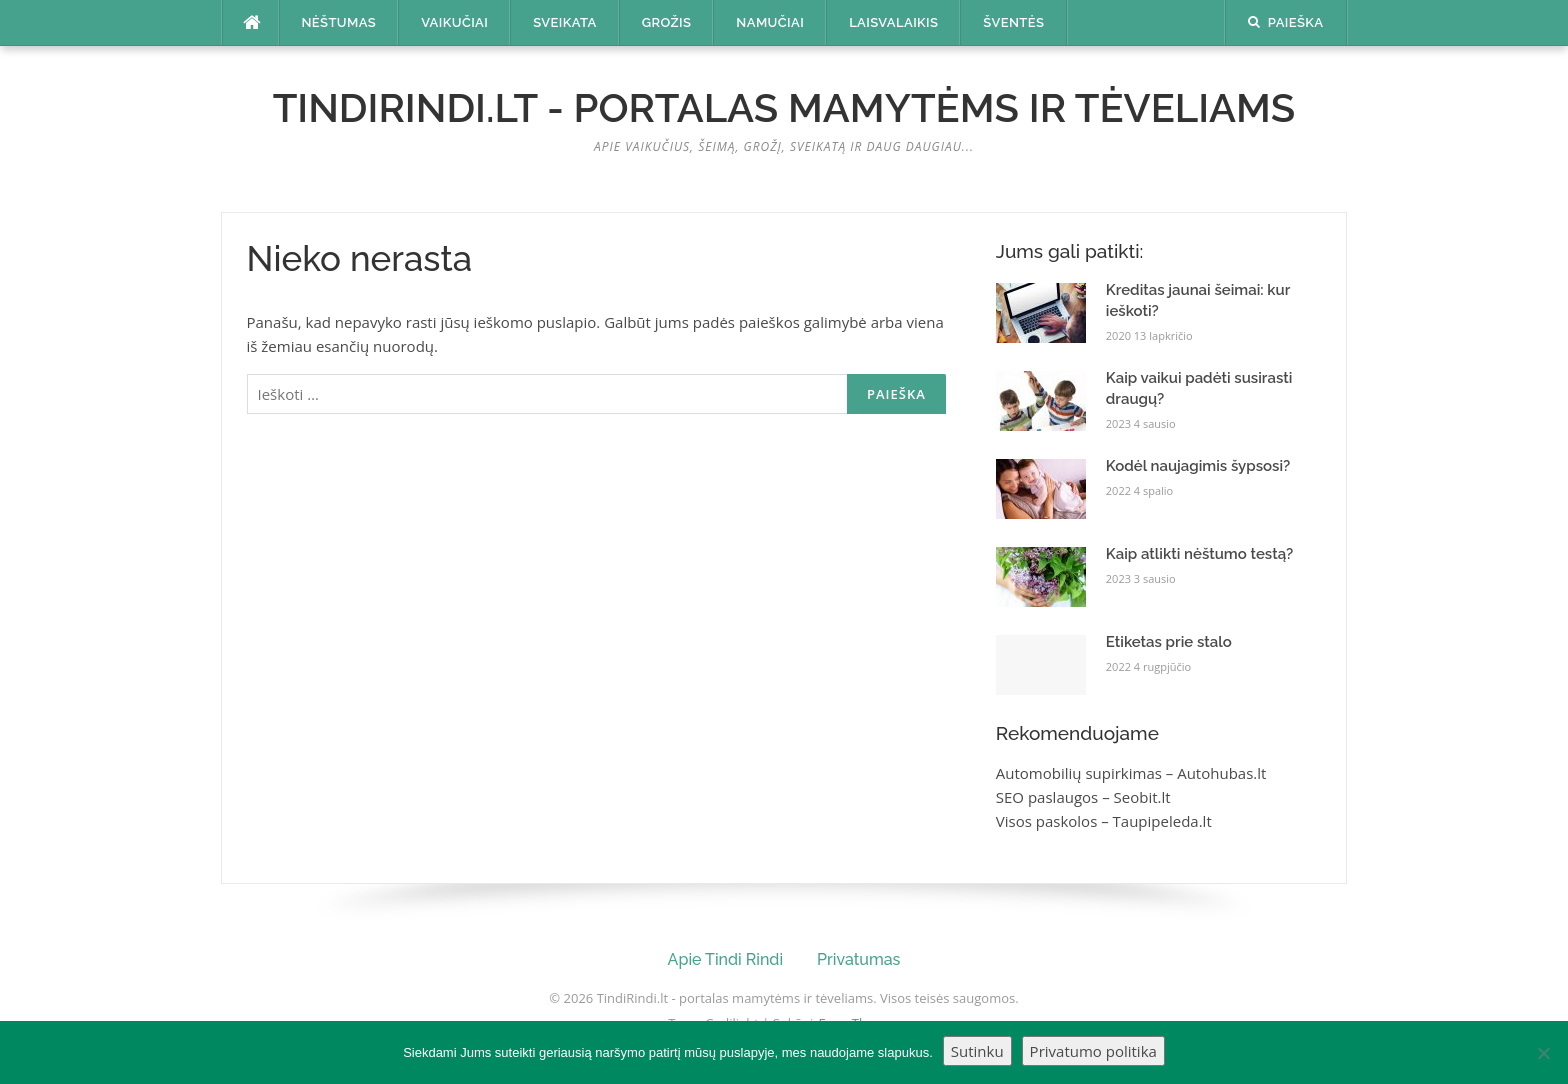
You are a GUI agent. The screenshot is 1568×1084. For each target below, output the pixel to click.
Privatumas (858, 959)
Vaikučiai (454, 22)
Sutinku (977, 1051)
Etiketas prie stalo (1169, 642)
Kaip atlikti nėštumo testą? (1199, 554)
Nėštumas (339, 22)
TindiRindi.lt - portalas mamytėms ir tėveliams (784, 107)
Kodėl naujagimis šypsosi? (1198, 466)
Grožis (667, 22)
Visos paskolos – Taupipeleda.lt (1104, 821)
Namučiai (770, 22)
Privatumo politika (1093, 1051)
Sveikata (565, 22)
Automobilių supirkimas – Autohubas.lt (1131, 773)
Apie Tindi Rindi (726, 959)
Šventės (1013, 22)
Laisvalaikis (893, 22)
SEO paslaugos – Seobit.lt (1083, 797)
